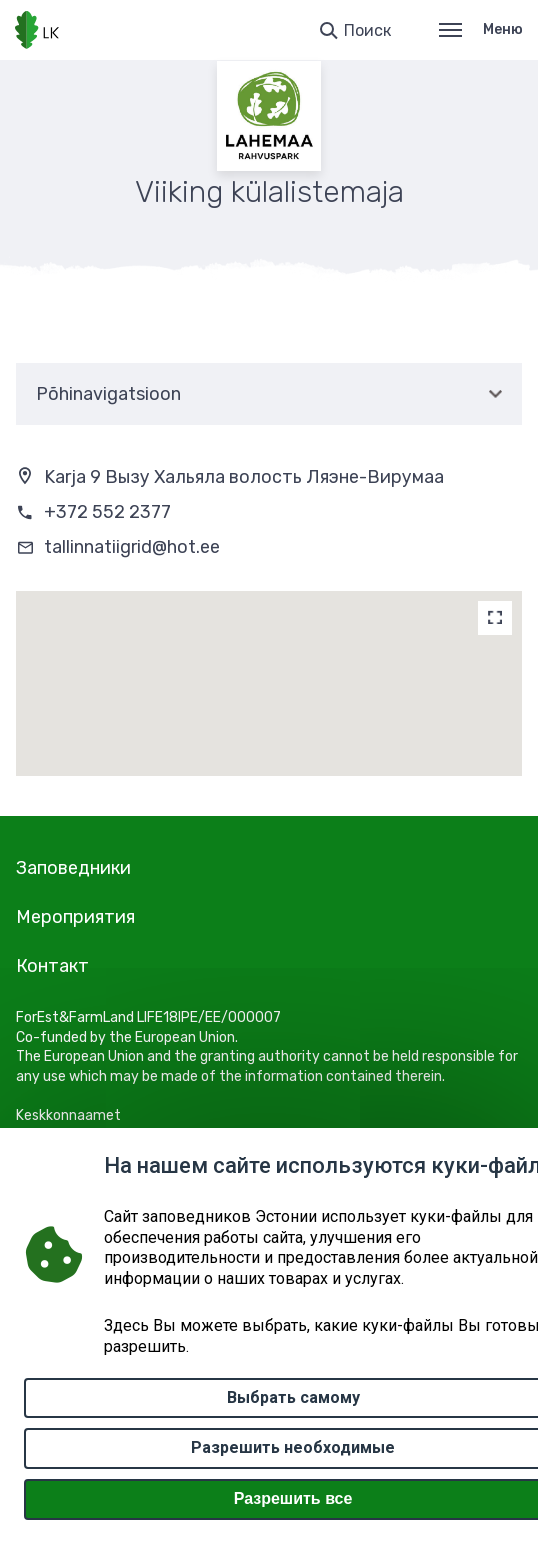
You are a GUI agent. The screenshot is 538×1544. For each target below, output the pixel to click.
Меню (481, 29)
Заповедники (73, 868)
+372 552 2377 (107, 512)
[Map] (495, 618)
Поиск (367, 30)
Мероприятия (75, 917)
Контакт (52, 966)
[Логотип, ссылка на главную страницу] (37, 30)
